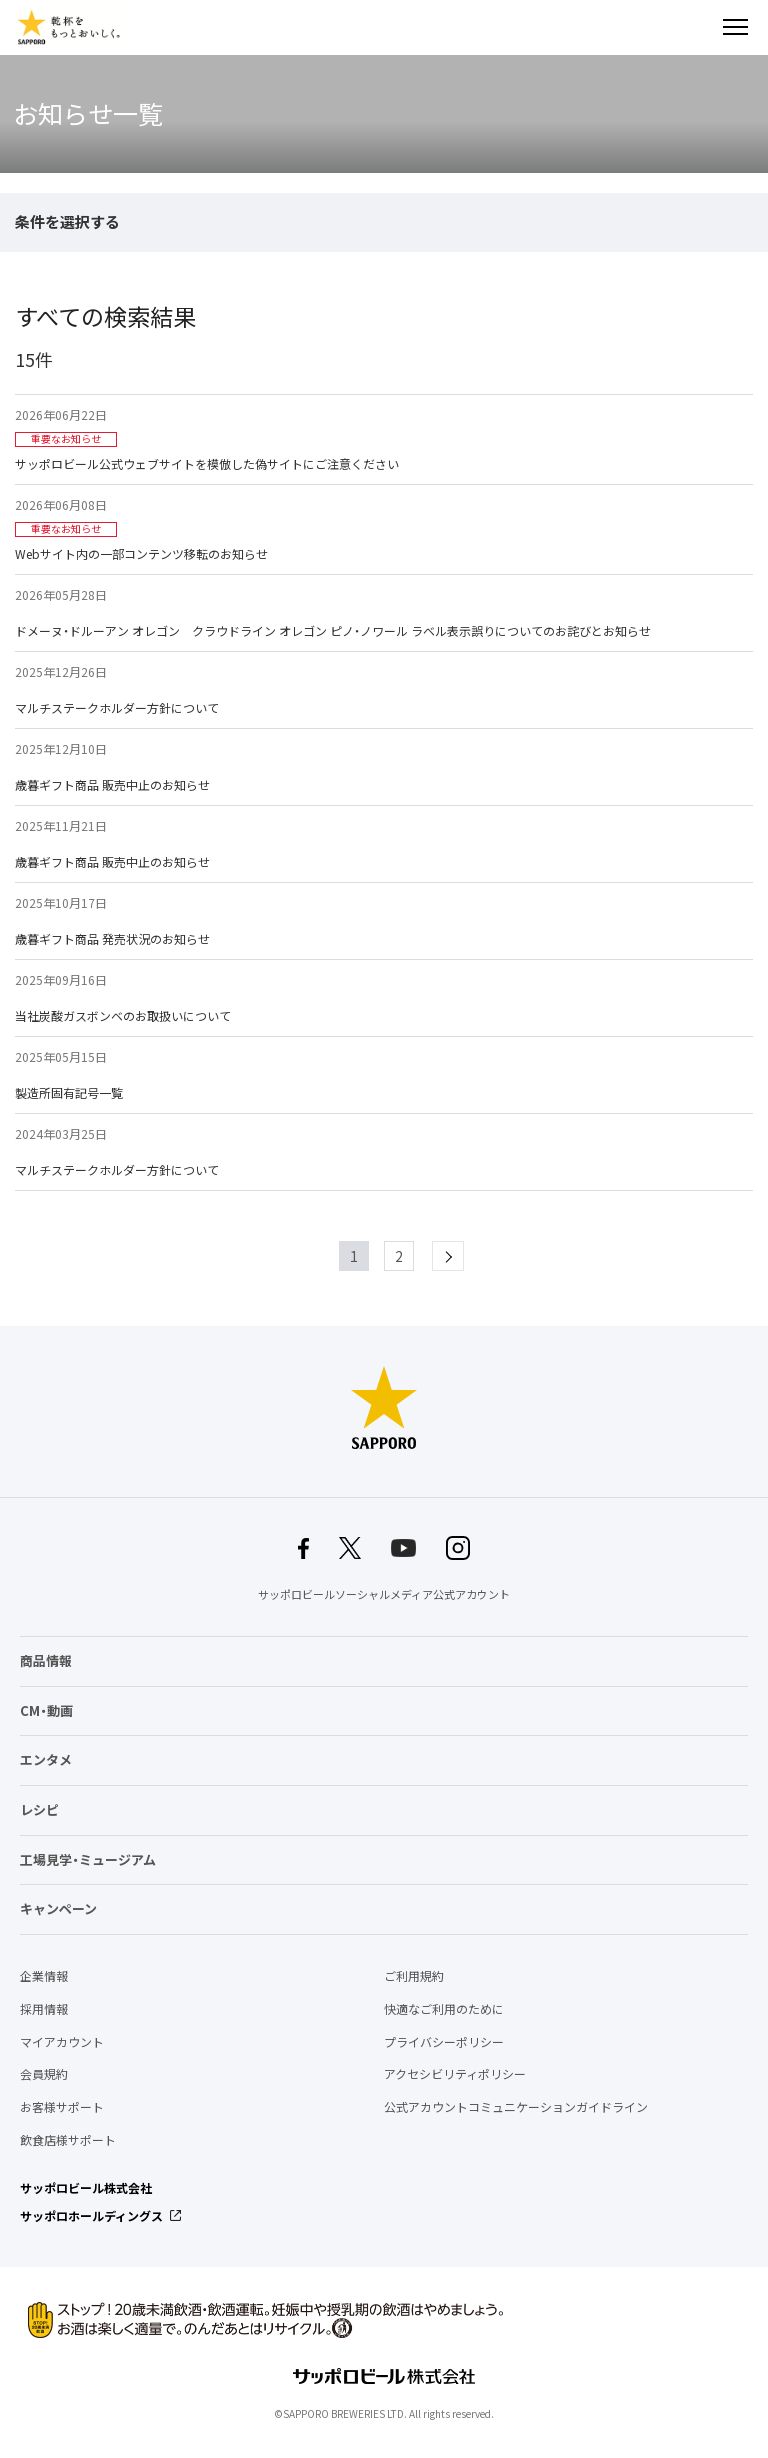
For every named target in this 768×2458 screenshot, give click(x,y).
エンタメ (46, 1759)
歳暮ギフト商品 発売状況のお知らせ (112, 939)
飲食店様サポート (68, 2140)
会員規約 (44, 2074)
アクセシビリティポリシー (455, 2074)
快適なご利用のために (444, 2009)
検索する (700, 27)
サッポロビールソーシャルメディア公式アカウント (384, 1594)
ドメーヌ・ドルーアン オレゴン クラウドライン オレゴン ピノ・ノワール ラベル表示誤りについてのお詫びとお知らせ (333, 631)
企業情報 (44, 1976)
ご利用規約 (414, 1976)
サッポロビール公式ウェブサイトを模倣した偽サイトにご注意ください (207, 464)
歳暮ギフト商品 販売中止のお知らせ (112, 785)
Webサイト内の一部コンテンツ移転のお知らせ (141, 554)
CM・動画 (46, 1710)
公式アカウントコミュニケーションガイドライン (516, 2107)
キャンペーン (58, 1908)
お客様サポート (62, 2107)
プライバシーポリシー (444, 2042)
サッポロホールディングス (91, 2216)
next (463, 1256)
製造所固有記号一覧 (69, 1093)
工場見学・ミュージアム (88, 1859)
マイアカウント (62, 2042)
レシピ (39, 1809)
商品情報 (46, 1660)
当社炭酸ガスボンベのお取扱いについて (123, 1016)
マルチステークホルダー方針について (117, 708)
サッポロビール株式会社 (86, 2188)
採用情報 (44, 2009)
